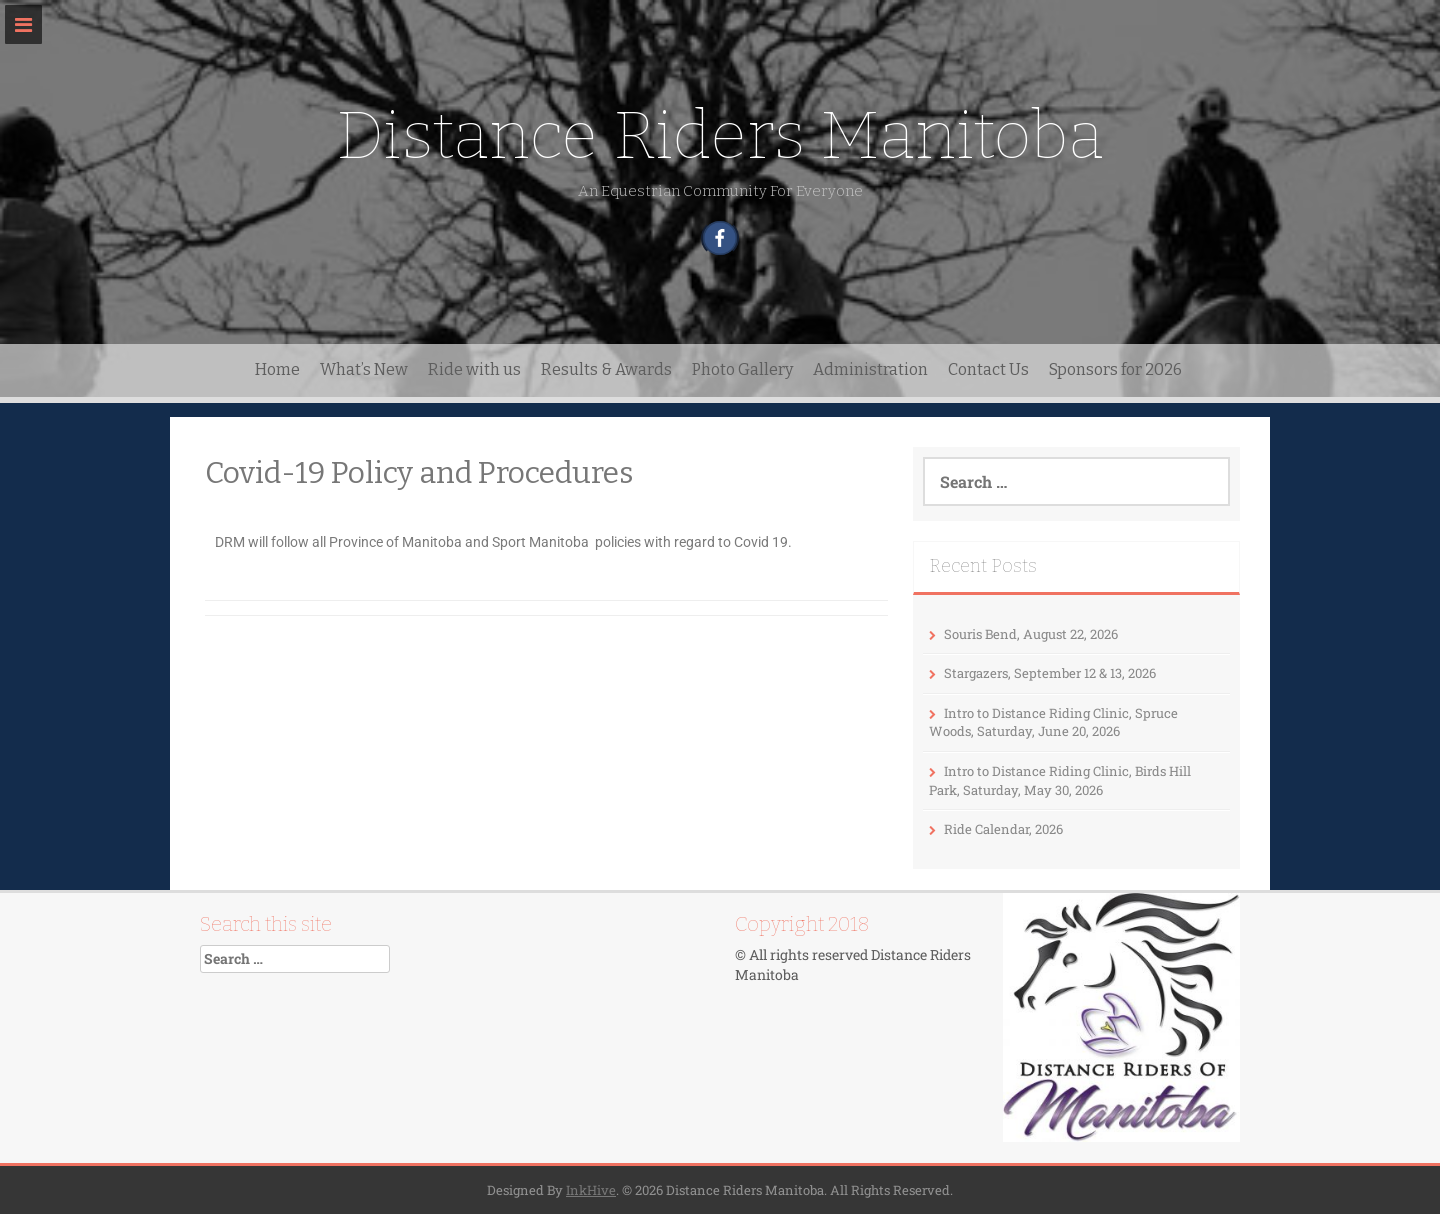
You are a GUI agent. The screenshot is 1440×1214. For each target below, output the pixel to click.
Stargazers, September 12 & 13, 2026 (1050, 673)
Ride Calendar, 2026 (1003, 829)
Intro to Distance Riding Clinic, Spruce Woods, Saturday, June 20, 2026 (1053, 722)
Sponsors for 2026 (1115, 369)
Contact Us (988, 369)
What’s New (364, 369)
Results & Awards (606, 369)
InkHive (591, 1190)
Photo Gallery (742, 369)
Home (277, 369)
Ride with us (474, 369)
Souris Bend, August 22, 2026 (1031, 634)
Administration (870, 369)
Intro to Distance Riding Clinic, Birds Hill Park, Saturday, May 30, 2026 (1060, 780)
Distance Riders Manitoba (720, 135)
